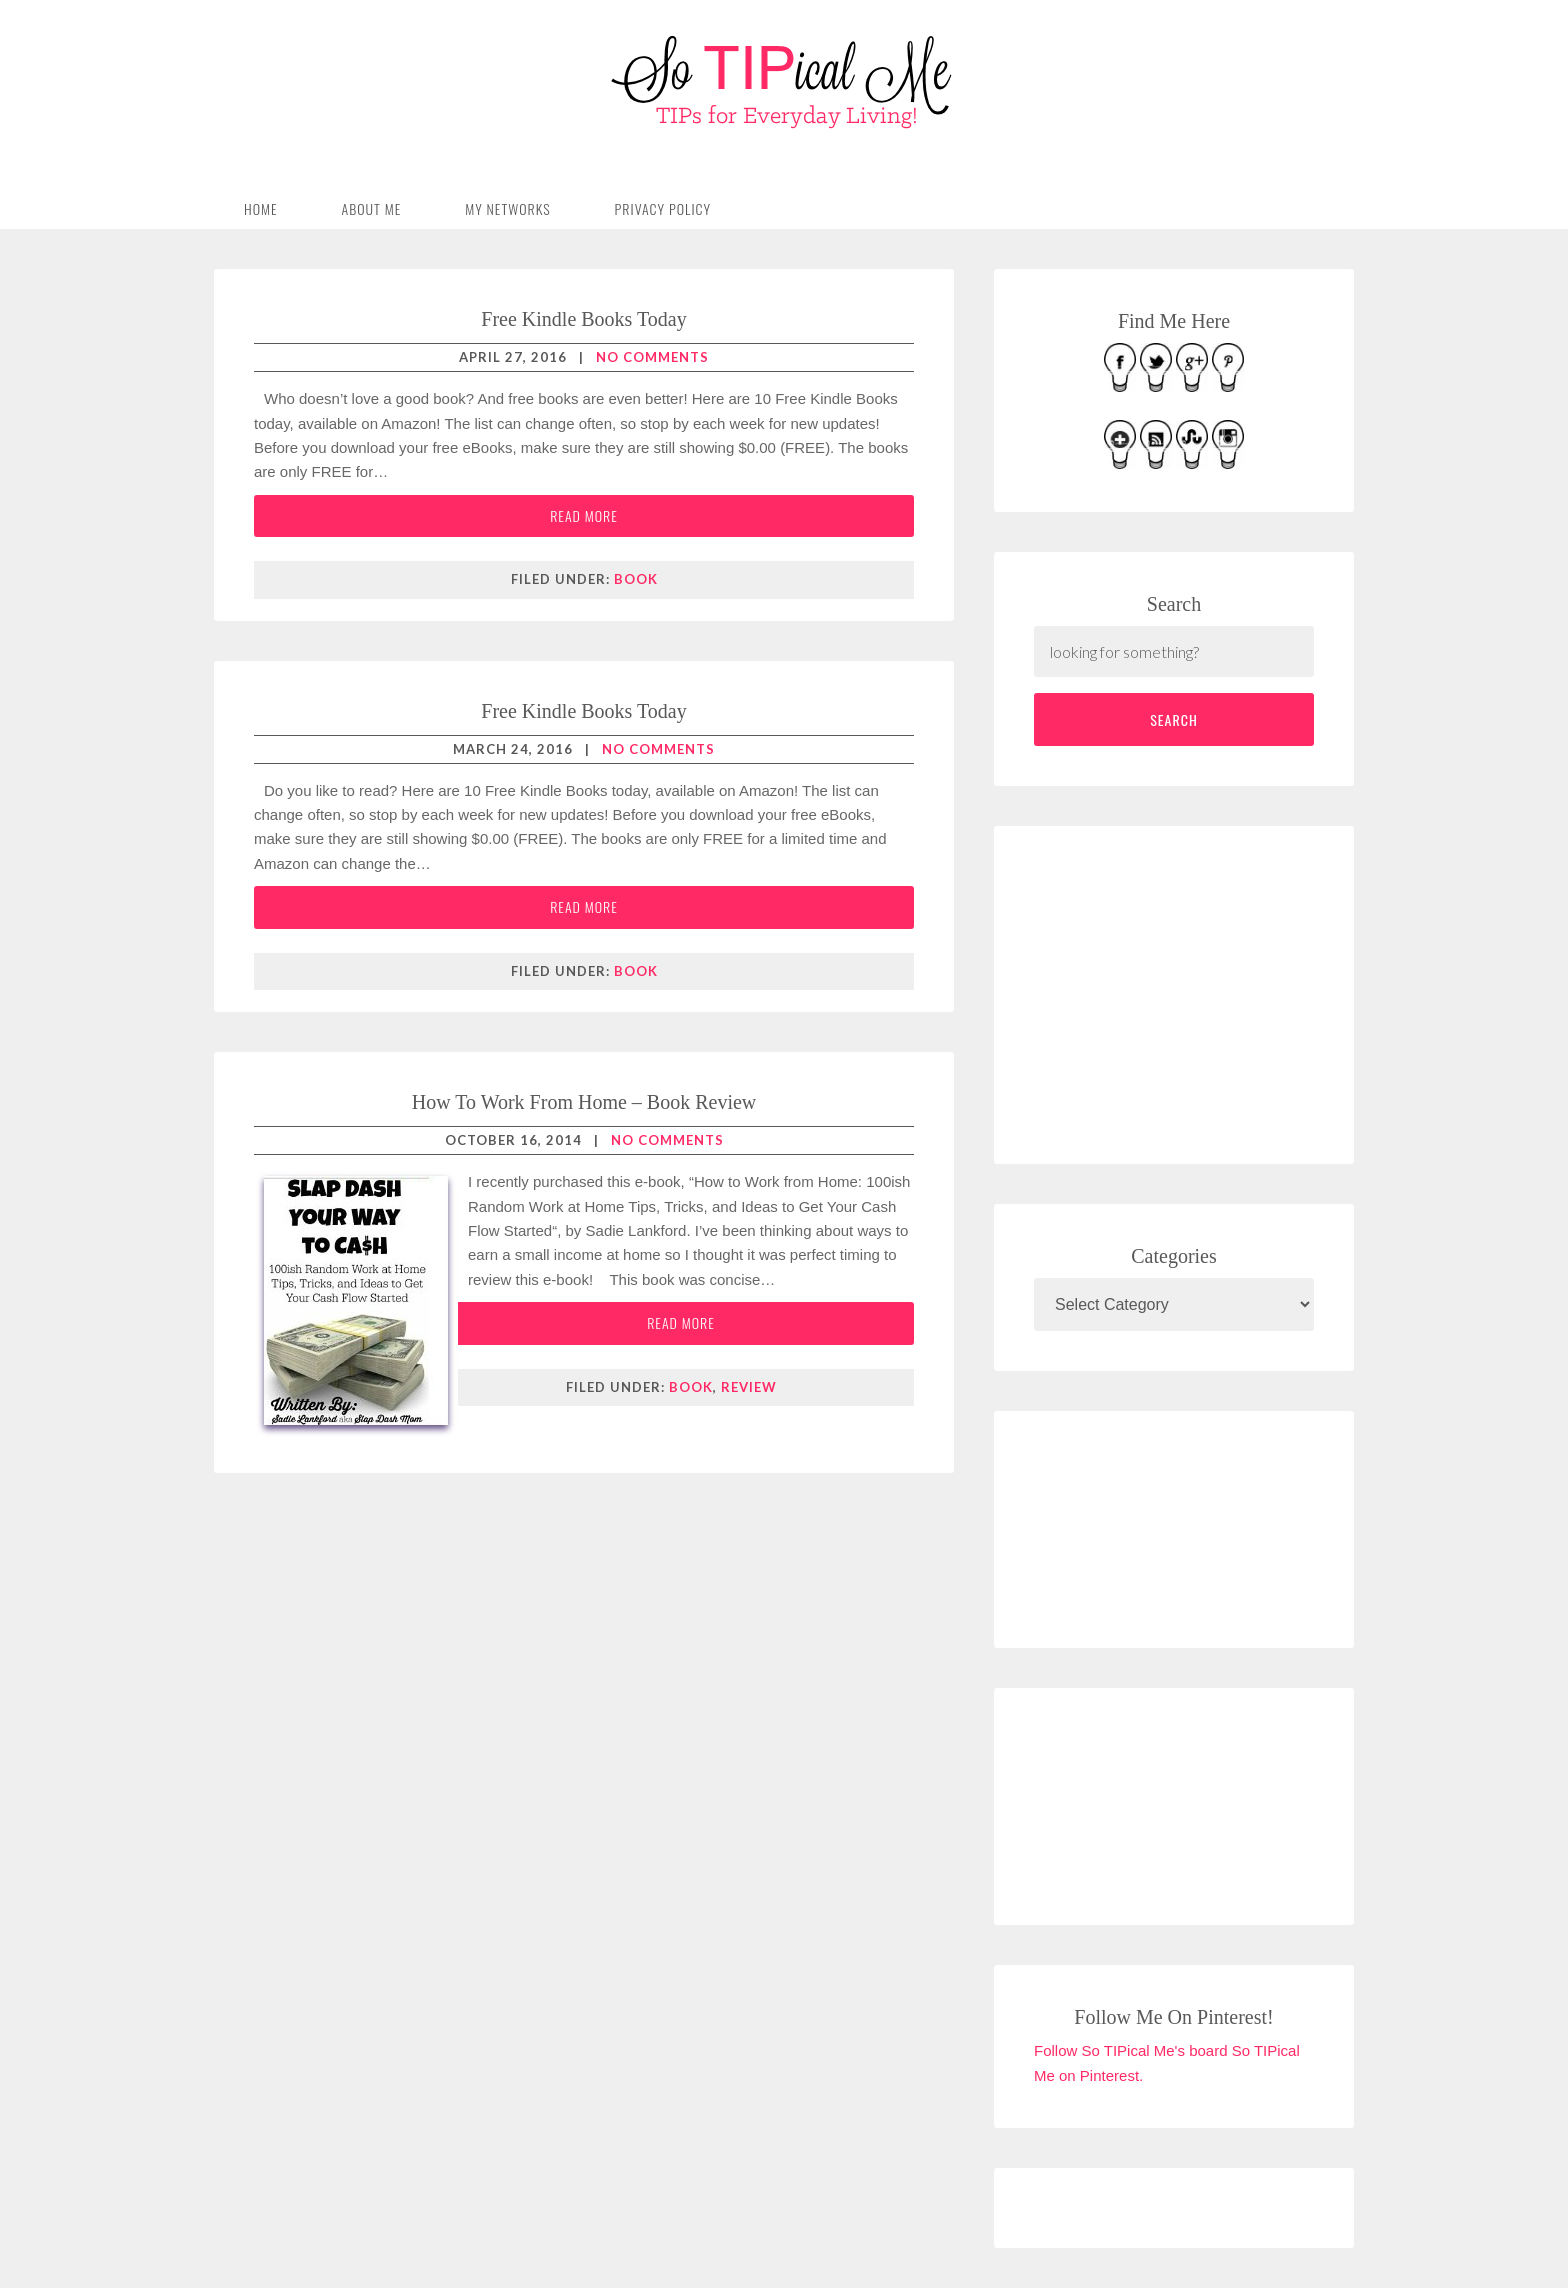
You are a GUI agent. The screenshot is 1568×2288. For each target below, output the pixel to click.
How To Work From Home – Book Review (584, 1102)
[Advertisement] (1184, 991)
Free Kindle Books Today (583, 319)
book (636, 579)
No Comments (652, 357)
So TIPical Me (784, 82)
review (749, 1387)
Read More (584, 515)
